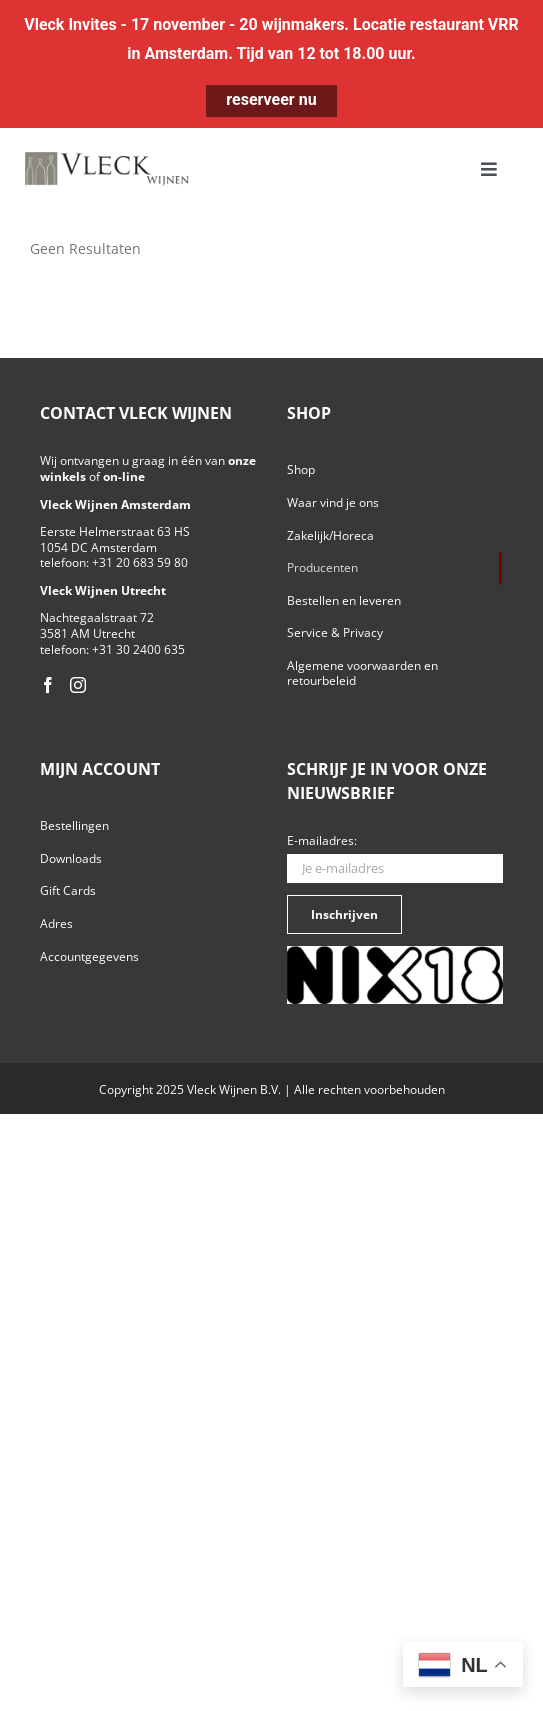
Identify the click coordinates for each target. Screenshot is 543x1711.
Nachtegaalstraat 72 (97, 617)
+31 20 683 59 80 (140, 562)
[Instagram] (78, 685)
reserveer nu (271, 99)
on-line (124, 476)
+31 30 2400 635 (138, 649)
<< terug (58, 267)
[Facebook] (48, 685)
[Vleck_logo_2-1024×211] (107, 157)
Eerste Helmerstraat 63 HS (115, 531)
